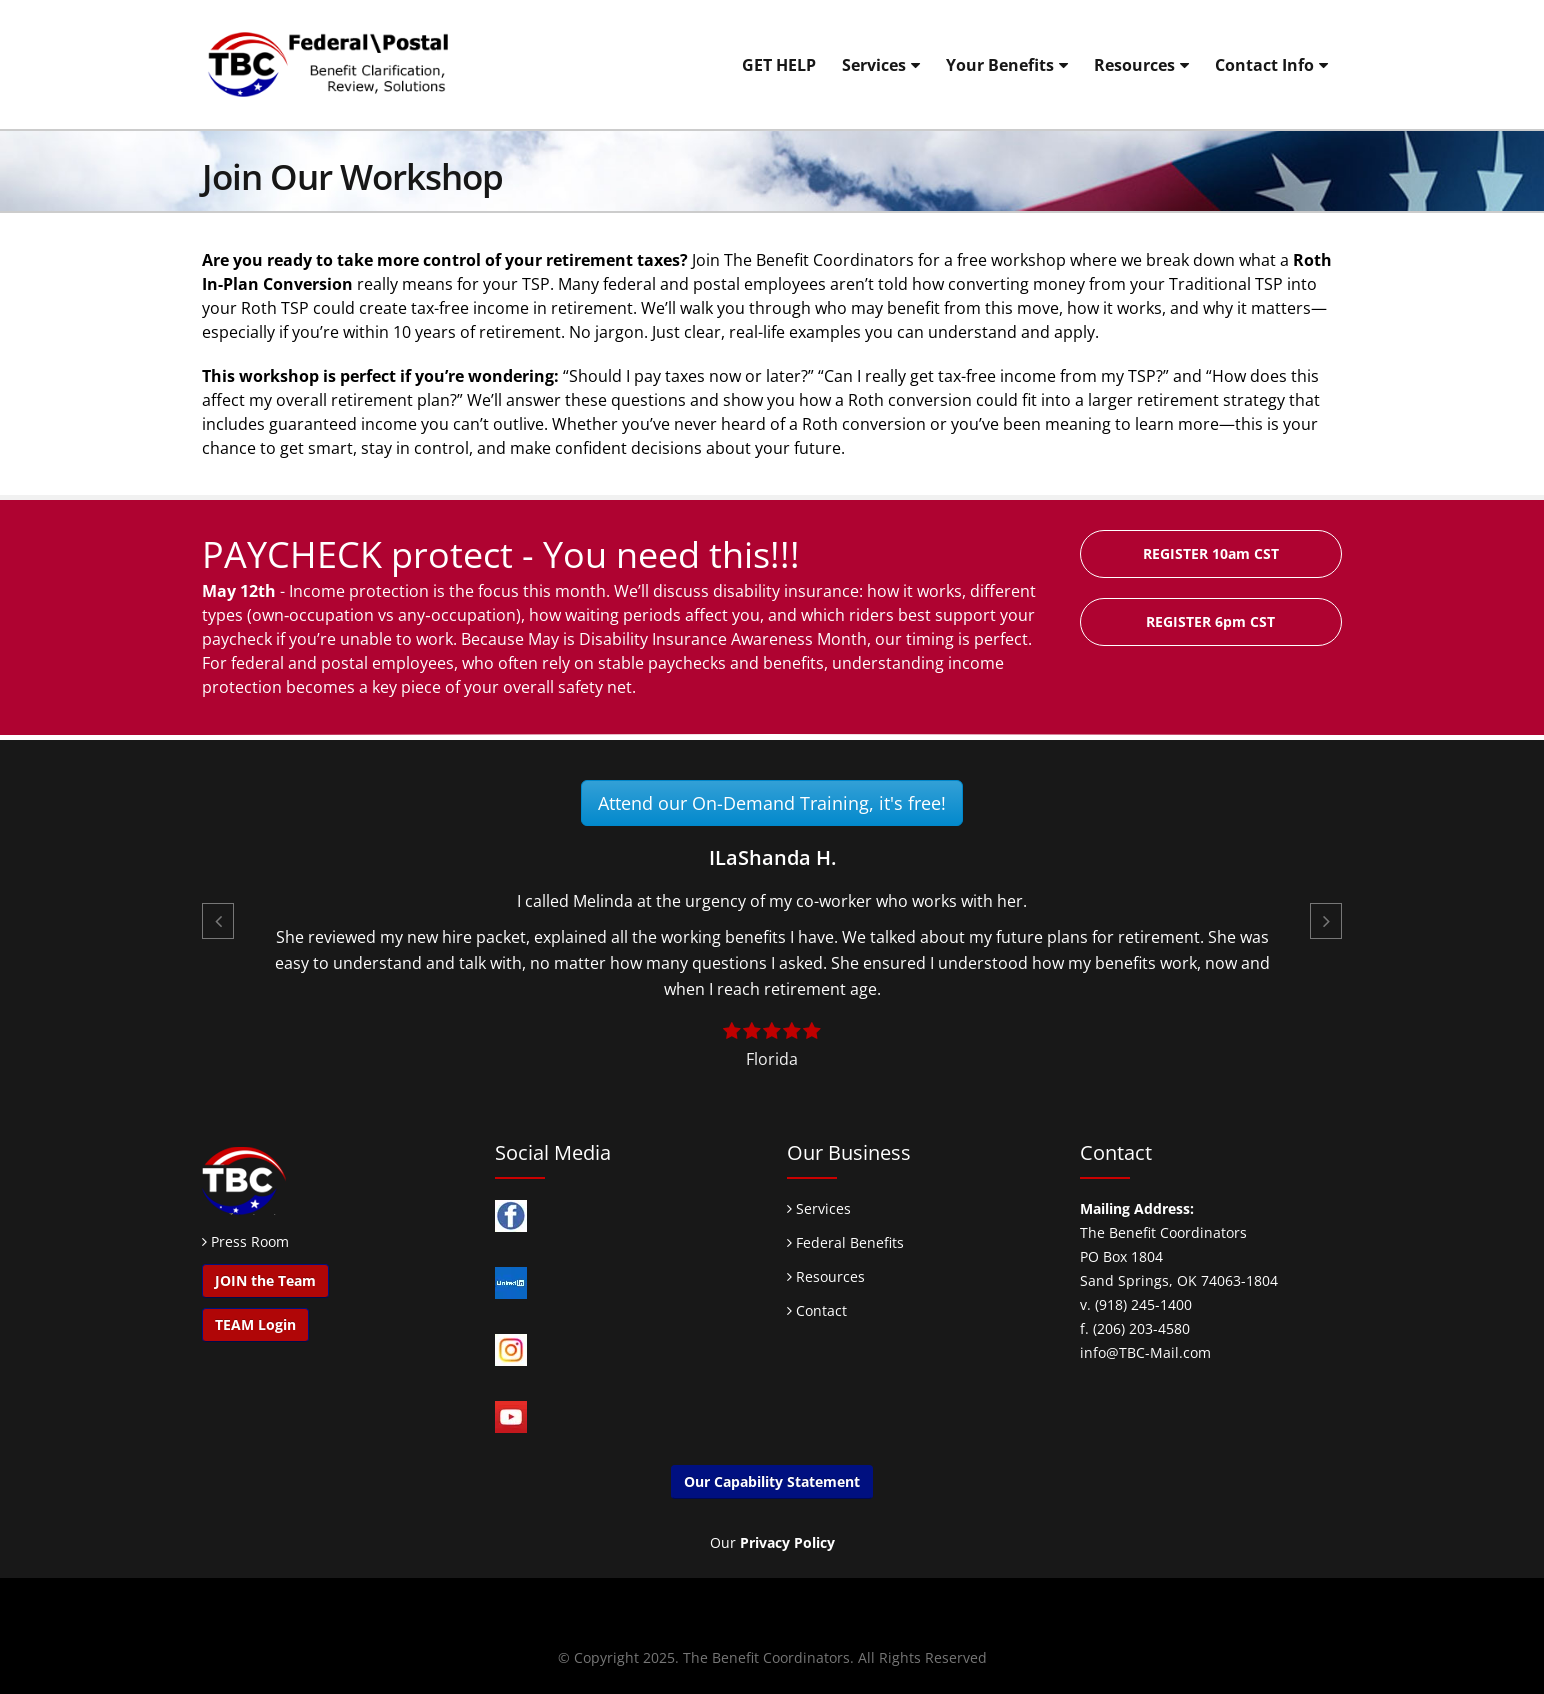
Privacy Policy (787, 1542)
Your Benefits (1000, 65)
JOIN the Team (265, 1280)
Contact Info (1264, 65)
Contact (817, 1310)
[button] (218, 921)
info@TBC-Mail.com (1145, 1352)
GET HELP (779, 65)
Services (874, 65)
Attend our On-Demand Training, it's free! (772, 803)
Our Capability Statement (772, 1481)
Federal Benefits (845, 1242)
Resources (1134, 65)
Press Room (250, 1241)
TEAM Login (255, 1324)
